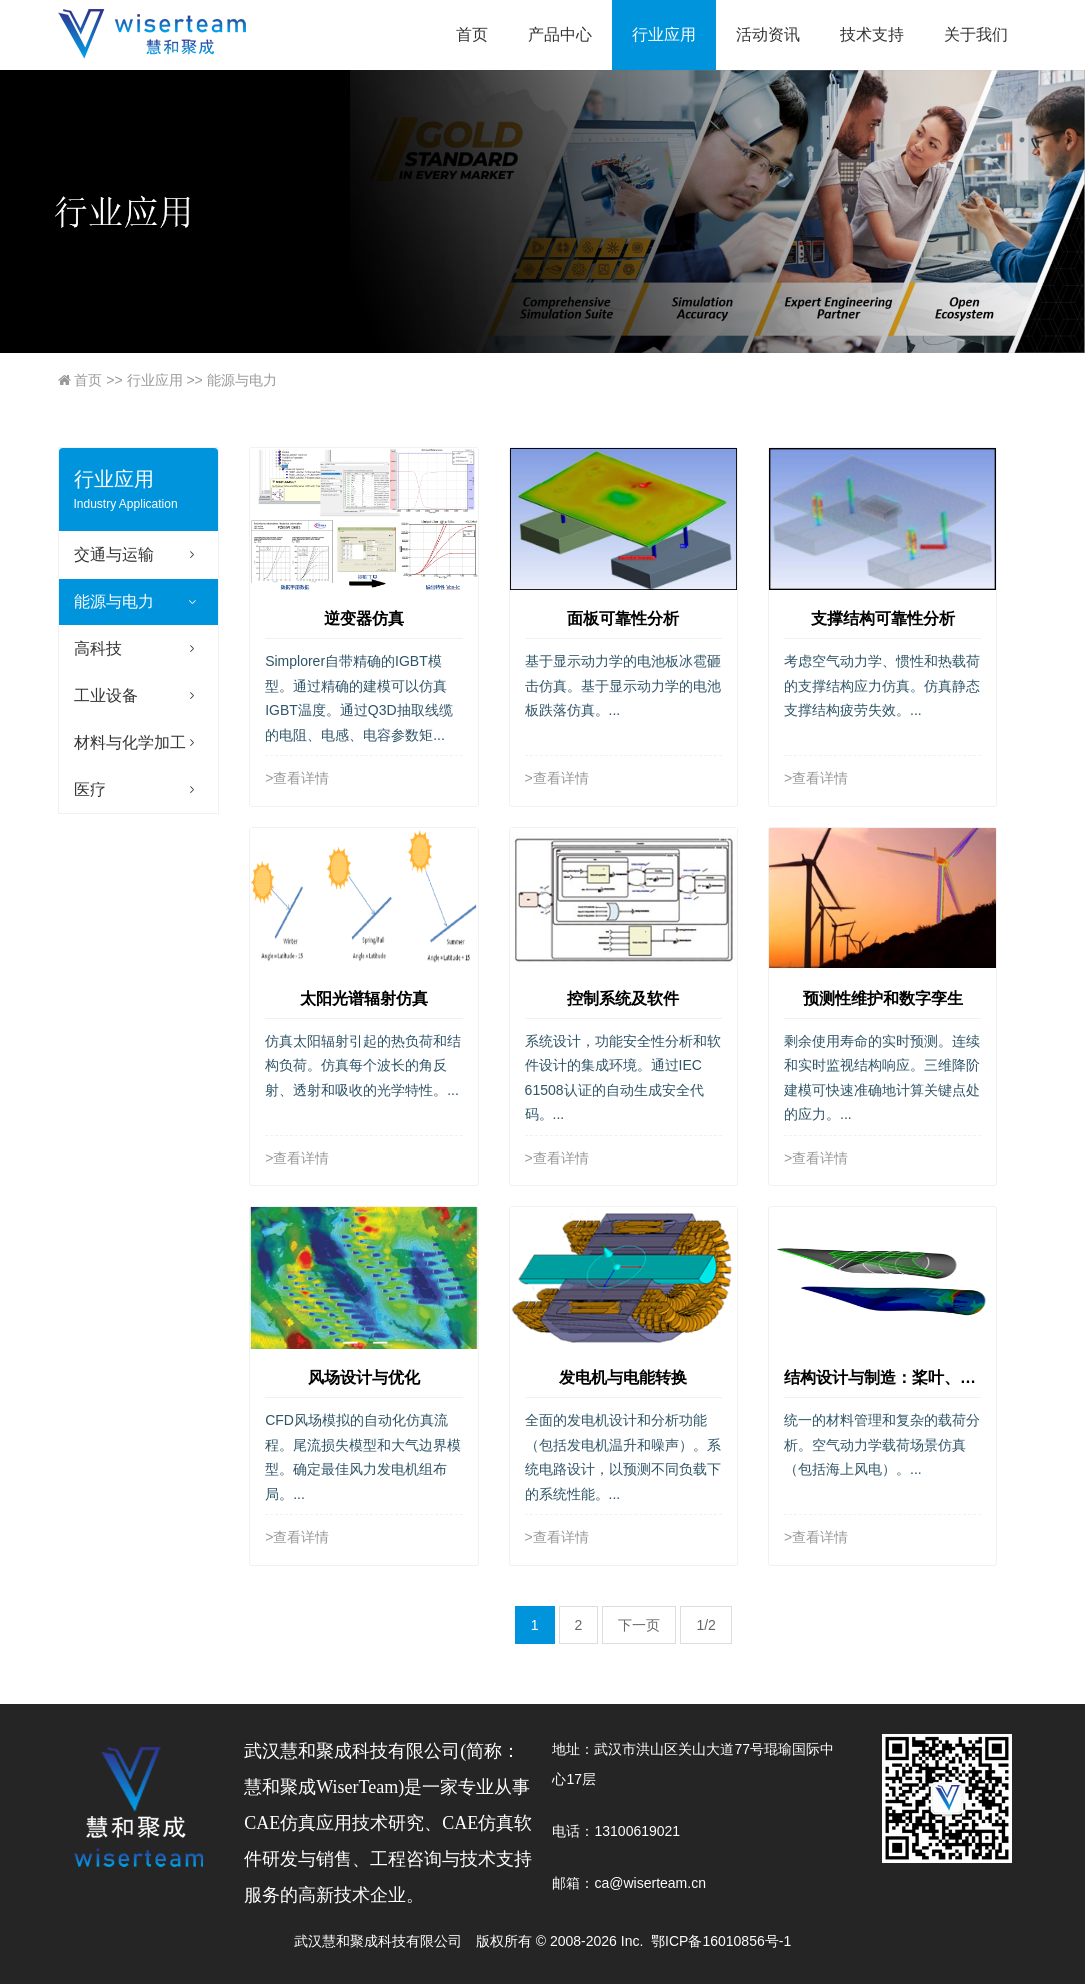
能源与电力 (231, 380)
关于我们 (976, 34)
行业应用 (664, 34)
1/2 (705, 1625)
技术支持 (872, 34)
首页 (472, 34)
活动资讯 (768, 34)
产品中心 (560, 34)
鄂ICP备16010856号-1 (721, 1941)
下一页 (639, 1625)
